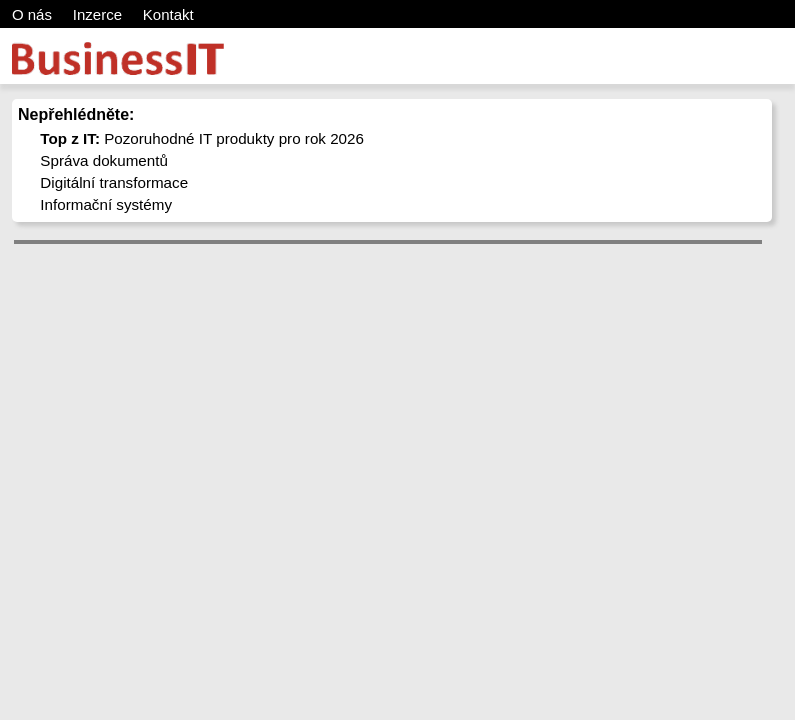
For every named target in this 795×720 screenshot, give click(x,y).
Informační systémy (106, 204)
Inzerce (97, 14)
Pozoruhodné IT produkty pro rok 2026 (202, 138)
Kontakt (168, 14)
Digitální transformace (114, 182)
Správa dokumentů (104, 160)
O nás (32, 14)
